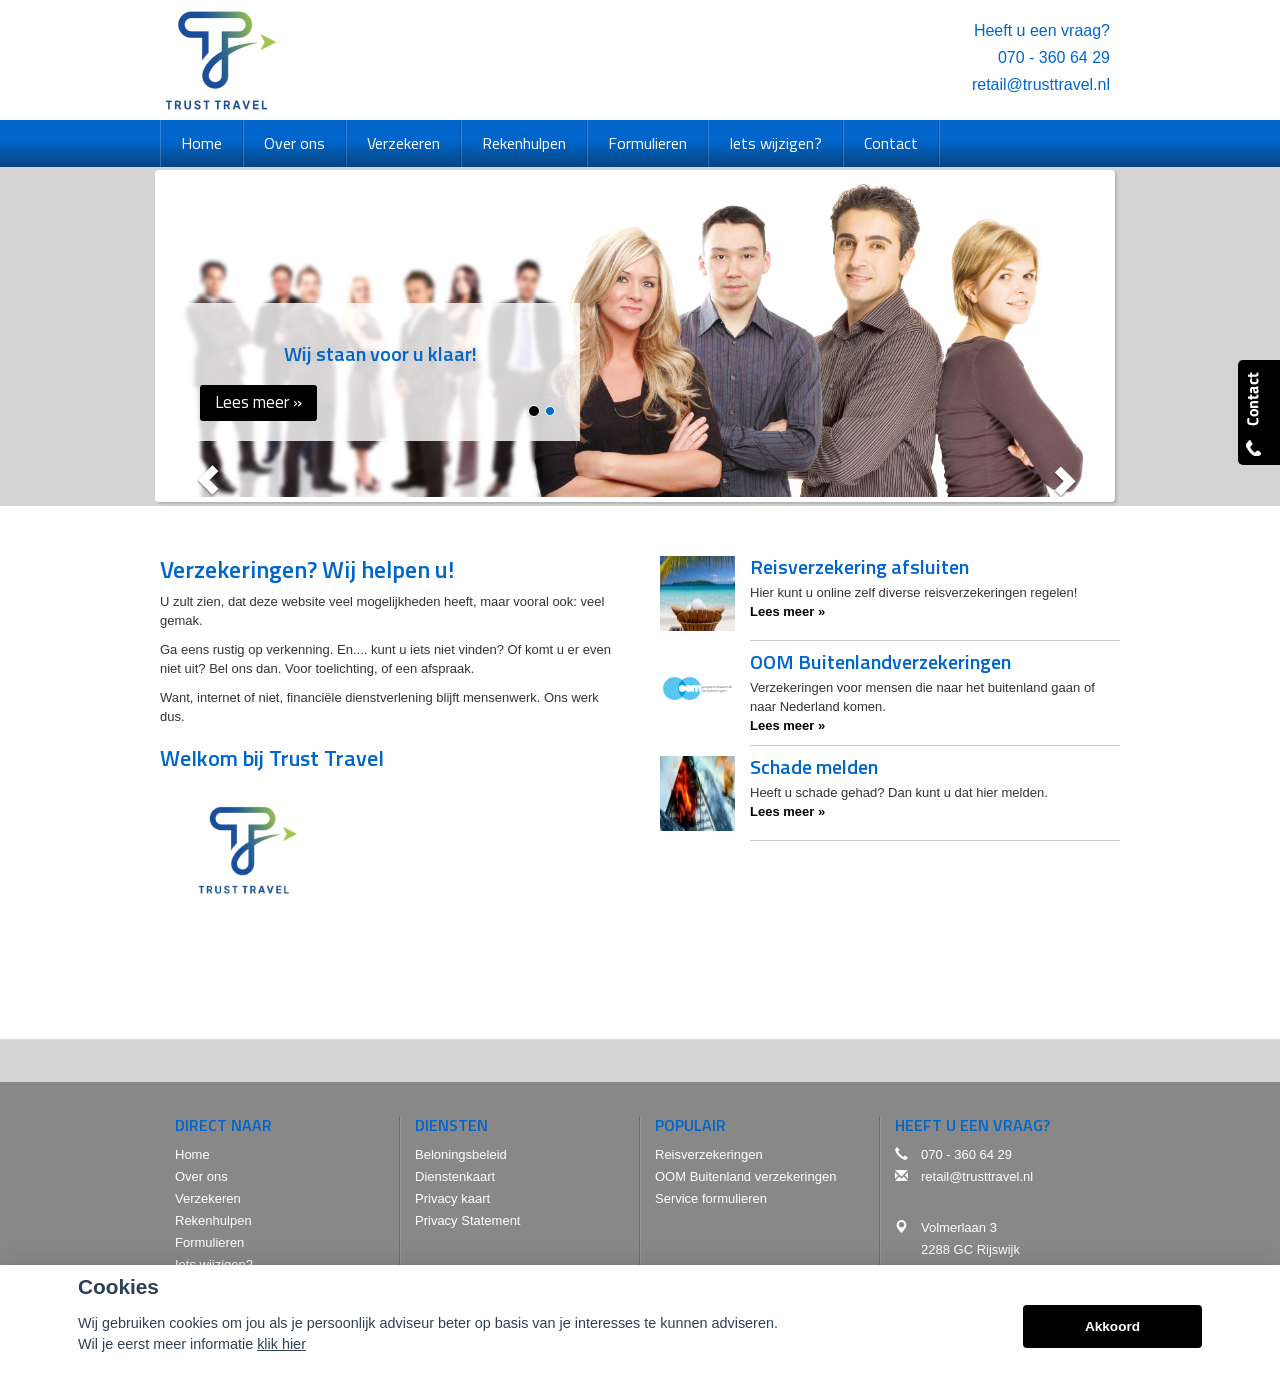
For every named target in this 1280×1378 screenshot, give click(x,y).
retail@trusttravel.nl (1041, 84)
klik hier (281, 1344)
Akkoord (1112, 1326)
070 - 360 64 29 (1054, 57)
